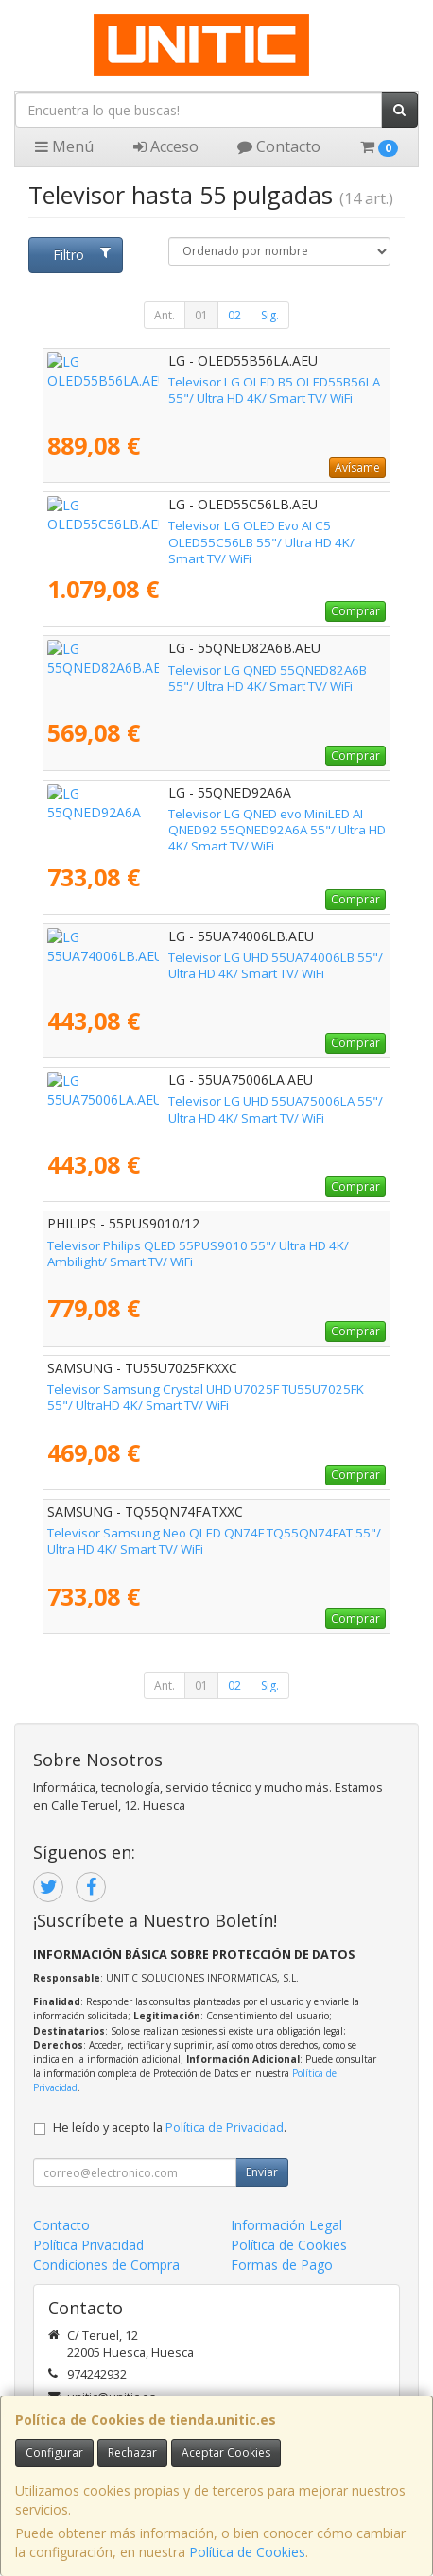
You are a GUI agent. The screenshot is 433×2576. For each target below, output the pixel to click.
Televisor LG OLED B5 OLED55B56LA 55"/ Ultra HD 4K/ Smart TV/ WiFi (203, 389)
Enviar (262, 2172)
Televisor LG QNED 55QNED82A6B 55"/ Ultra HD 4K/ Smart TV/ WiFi (216, 678)
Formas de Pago (282, 2265)
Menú (64, 146)
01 (201, 315)
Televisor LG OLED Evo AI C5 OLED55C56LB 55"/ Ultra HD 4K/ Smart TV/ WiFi (211, 533)
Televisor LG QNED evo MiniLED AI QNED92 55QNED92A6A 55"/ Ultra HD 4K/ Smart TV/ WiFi (215, 821)
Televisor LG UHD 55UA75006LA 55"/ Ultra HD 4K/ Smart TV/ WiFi (210, 1108)
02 (234, 315)
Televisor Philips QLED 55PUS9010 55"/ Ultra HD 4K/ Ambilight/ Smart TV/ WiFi (198, 1253)
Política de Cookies (247, 2552)
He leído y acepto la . (169, 2128)
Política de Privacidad (224, 2128)
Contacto (278, 146)
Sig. (270, 315)
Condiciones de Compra (106, 2265)
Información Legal (286, 2225)
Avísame (357, 467)
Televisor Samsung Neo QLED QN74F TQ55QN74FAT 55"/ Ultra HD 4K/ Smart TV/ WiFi (214, 1540)
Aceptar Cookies (226, 2453)
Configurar (54, 2453)
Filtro (82, 255)
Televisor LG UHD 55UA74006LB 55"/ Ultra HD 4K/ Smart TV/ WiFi (210, 965)
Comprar (355, 611)
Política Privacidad (88, 2245)
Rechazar (132, 2453)
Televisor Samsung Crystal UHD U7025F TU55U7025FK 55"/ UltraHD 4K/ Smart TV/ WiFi (205, 1397)
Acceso (166, 146)
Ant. (164, 315)
